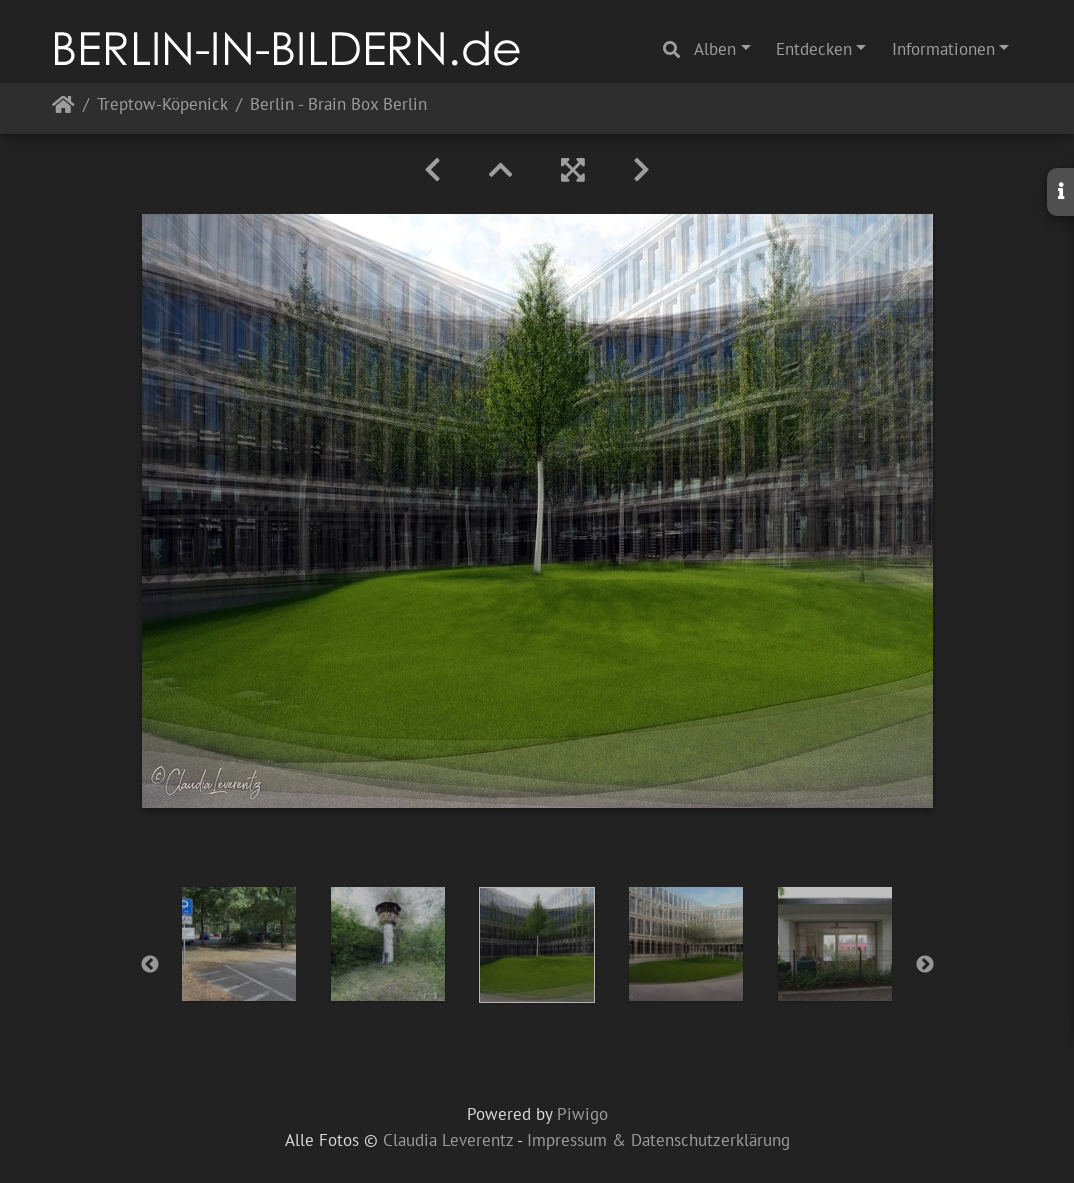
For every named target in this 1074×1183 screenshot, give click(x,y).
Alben (715, 49)
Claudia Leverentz (448, 1140)
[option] (239, 944)
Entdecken (814, 49)
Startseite (63, 108)
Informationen (943, 49)
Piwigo (582, 1114)
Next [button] (925, 965)
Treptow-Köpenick (162, 105)
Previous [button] (150, 965)
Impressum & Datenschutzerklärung (658, 1140)
